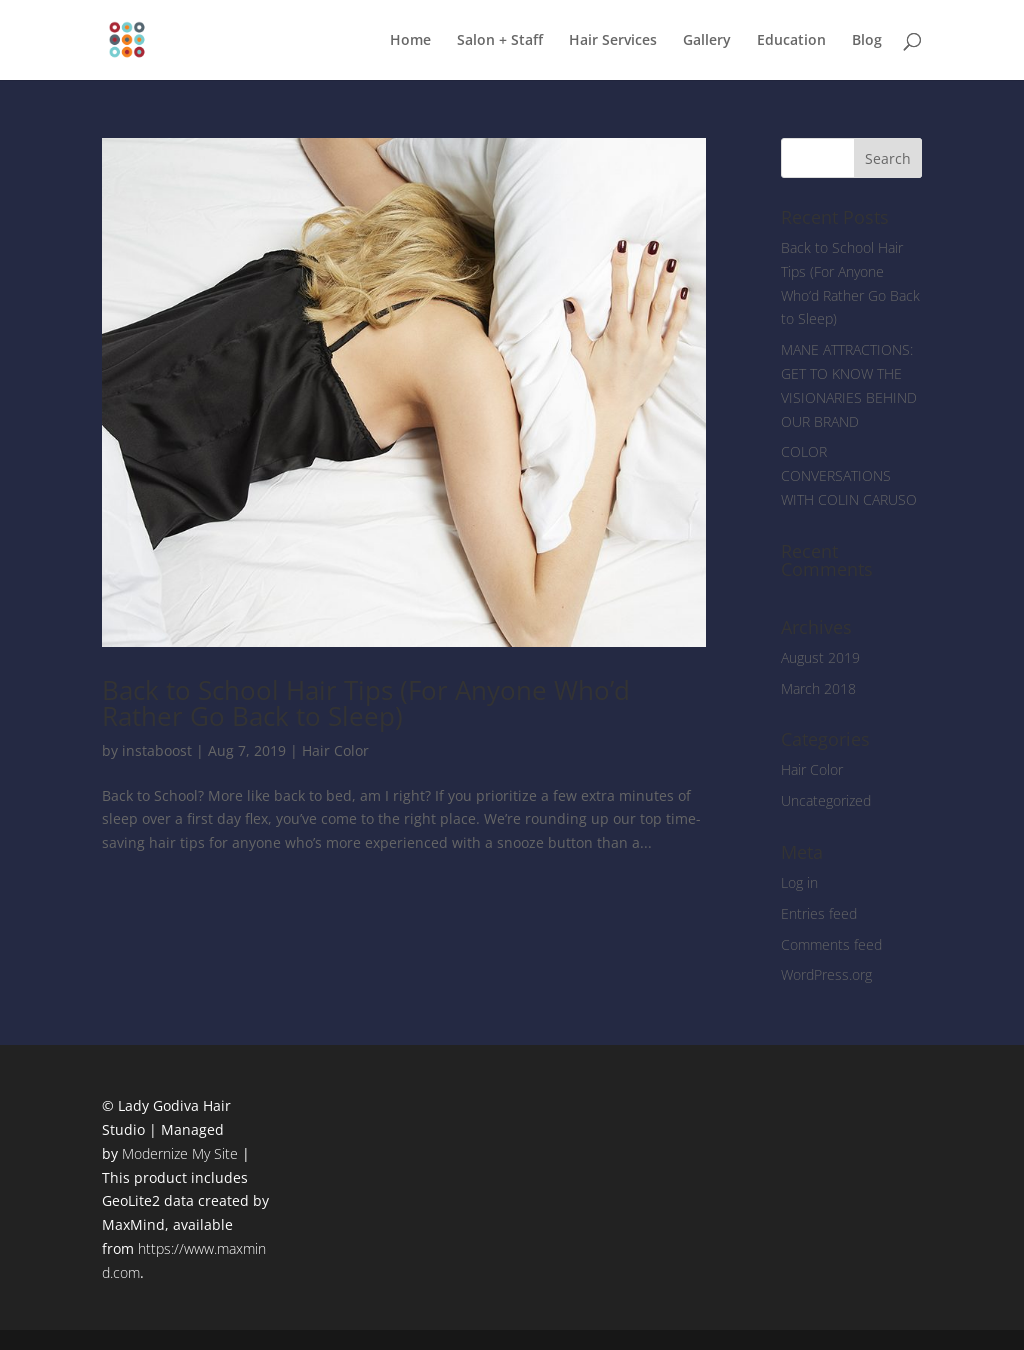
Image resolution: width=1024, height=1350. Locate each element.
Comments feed (831, 944)
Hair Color (335, 750)
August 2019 (820, 657)
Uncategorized (826, 800)
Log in (799, 882)
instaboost (157, 750)
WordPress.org (826, 974)
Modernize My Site (180, 1153)
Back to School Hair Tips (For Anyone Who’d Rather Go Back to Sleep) (366, 703)
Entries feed (819, 913)
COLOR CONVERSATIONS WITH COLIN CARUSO (849, 475)
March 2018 (818, 688)
